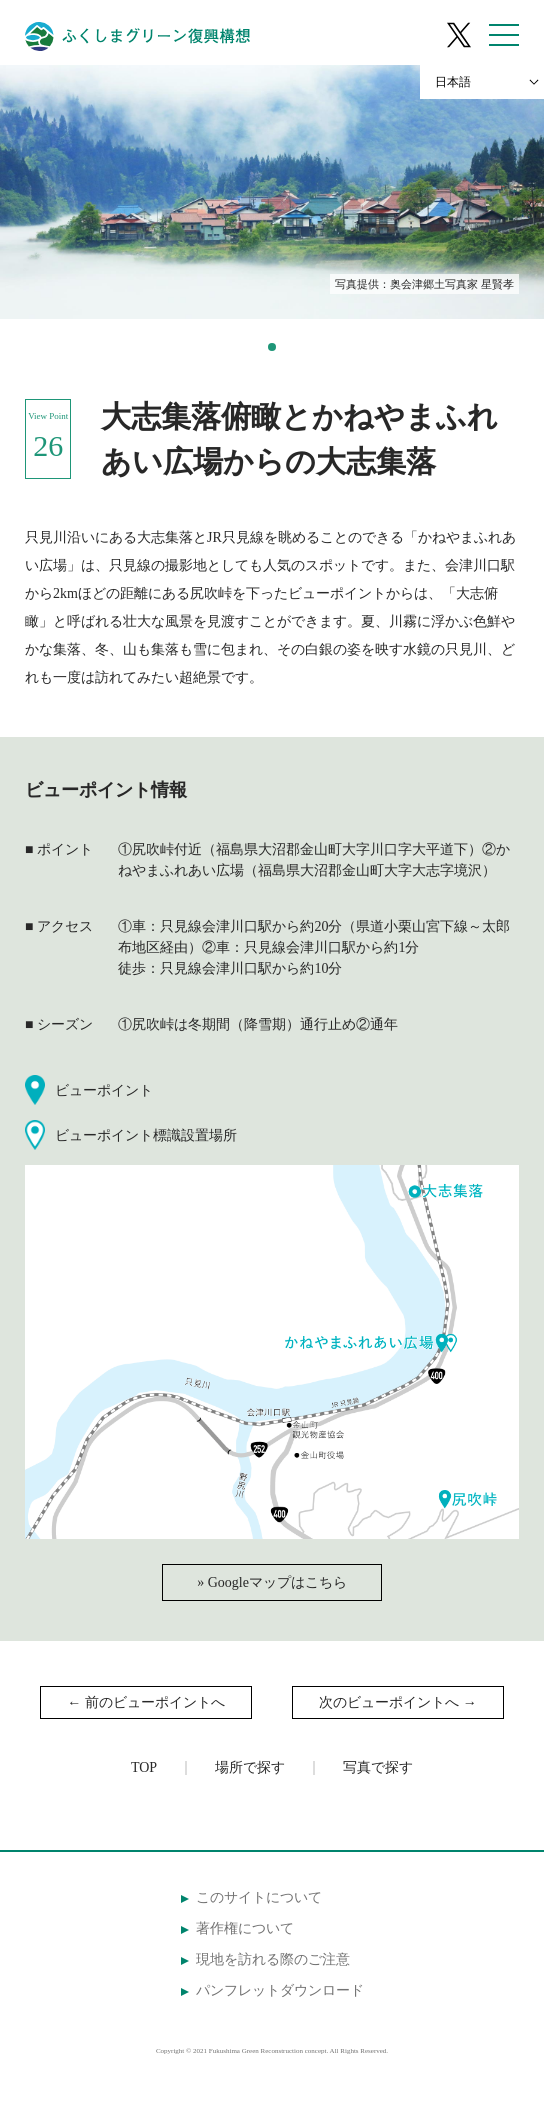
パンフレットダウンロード (280, 1990)
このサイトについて (259, 1897)
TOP (144, 1767)
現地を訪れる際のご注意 (273, 1959)
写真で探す (378, 1767)
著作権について (245, 1928)
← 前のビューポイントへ (146, 1702)
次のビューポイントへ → (398, 1702)
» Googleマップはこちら (272, 1582)
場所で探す (250, 1767)
